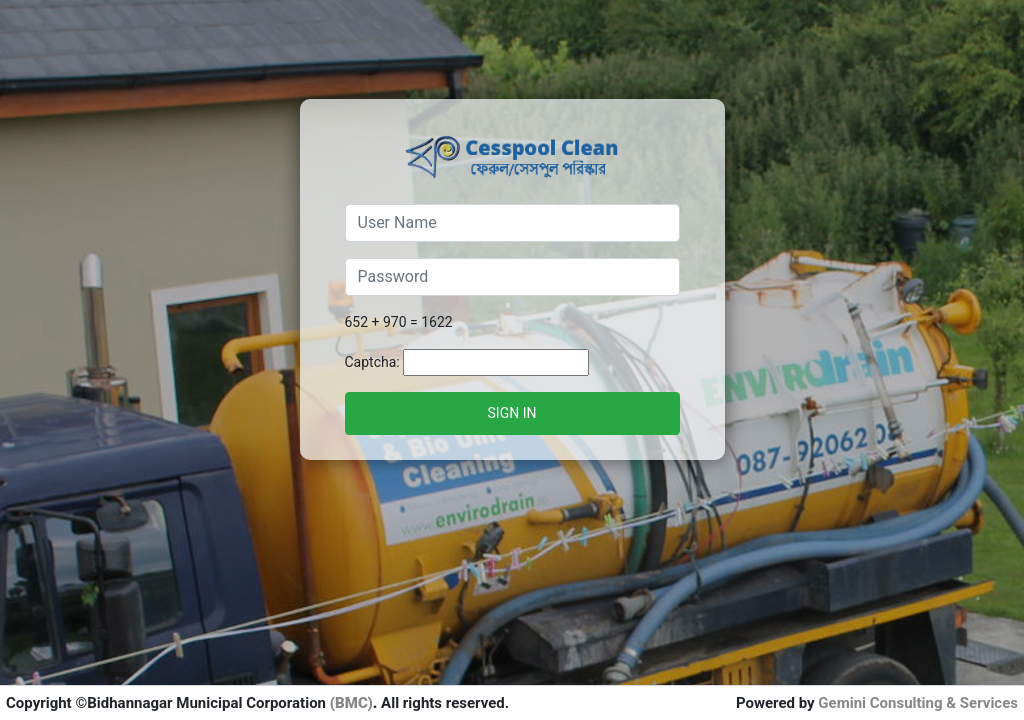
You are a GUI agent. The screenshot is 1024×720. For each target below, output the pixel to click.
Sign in (512, 413)
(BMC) (351, 703)
